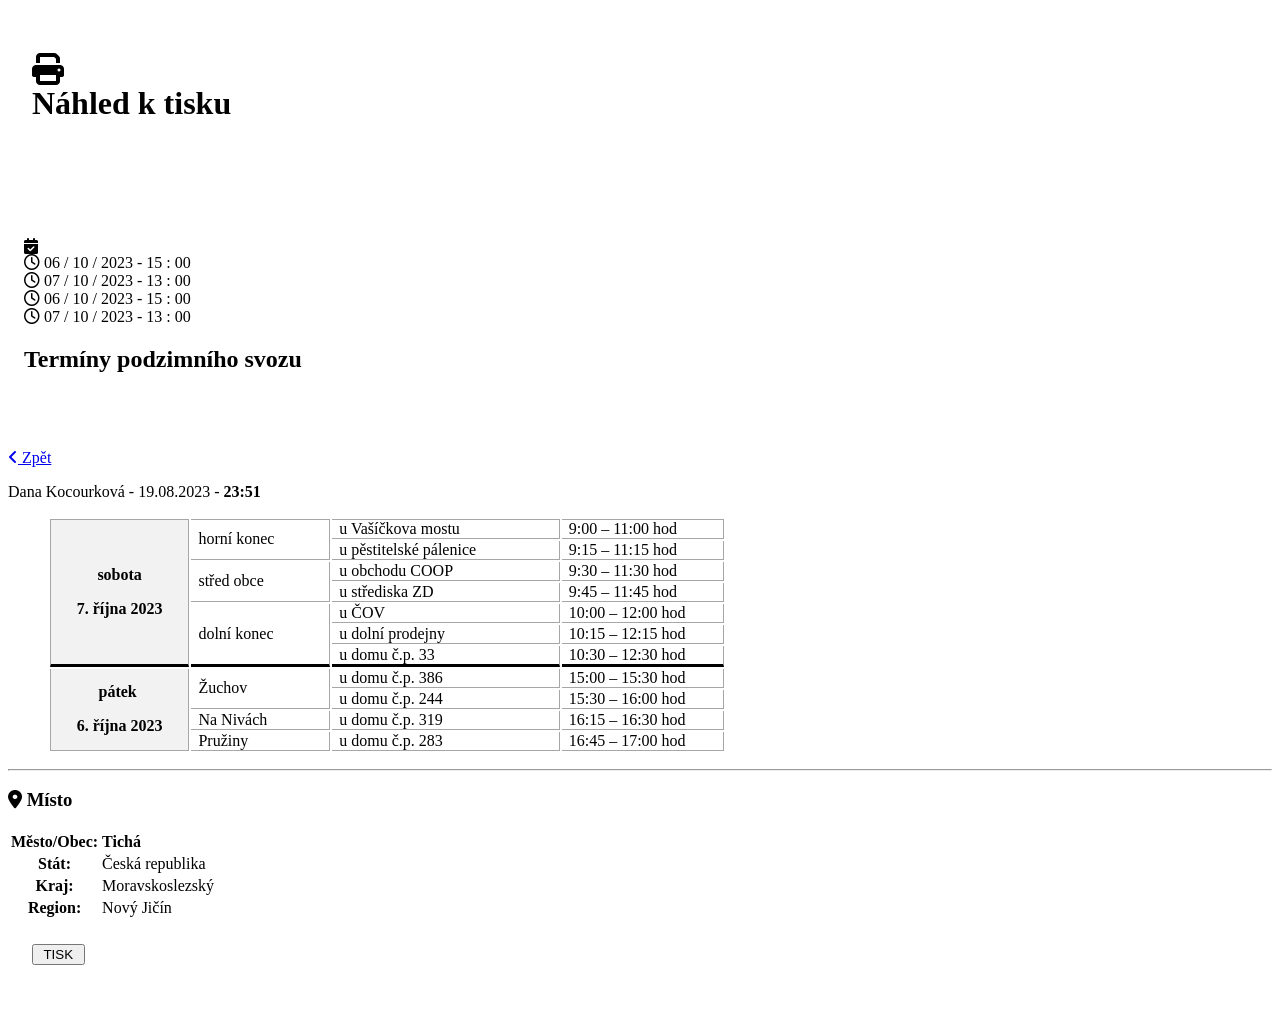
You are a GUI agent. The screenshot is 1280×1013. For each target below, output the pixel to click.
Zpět (29, 457)
